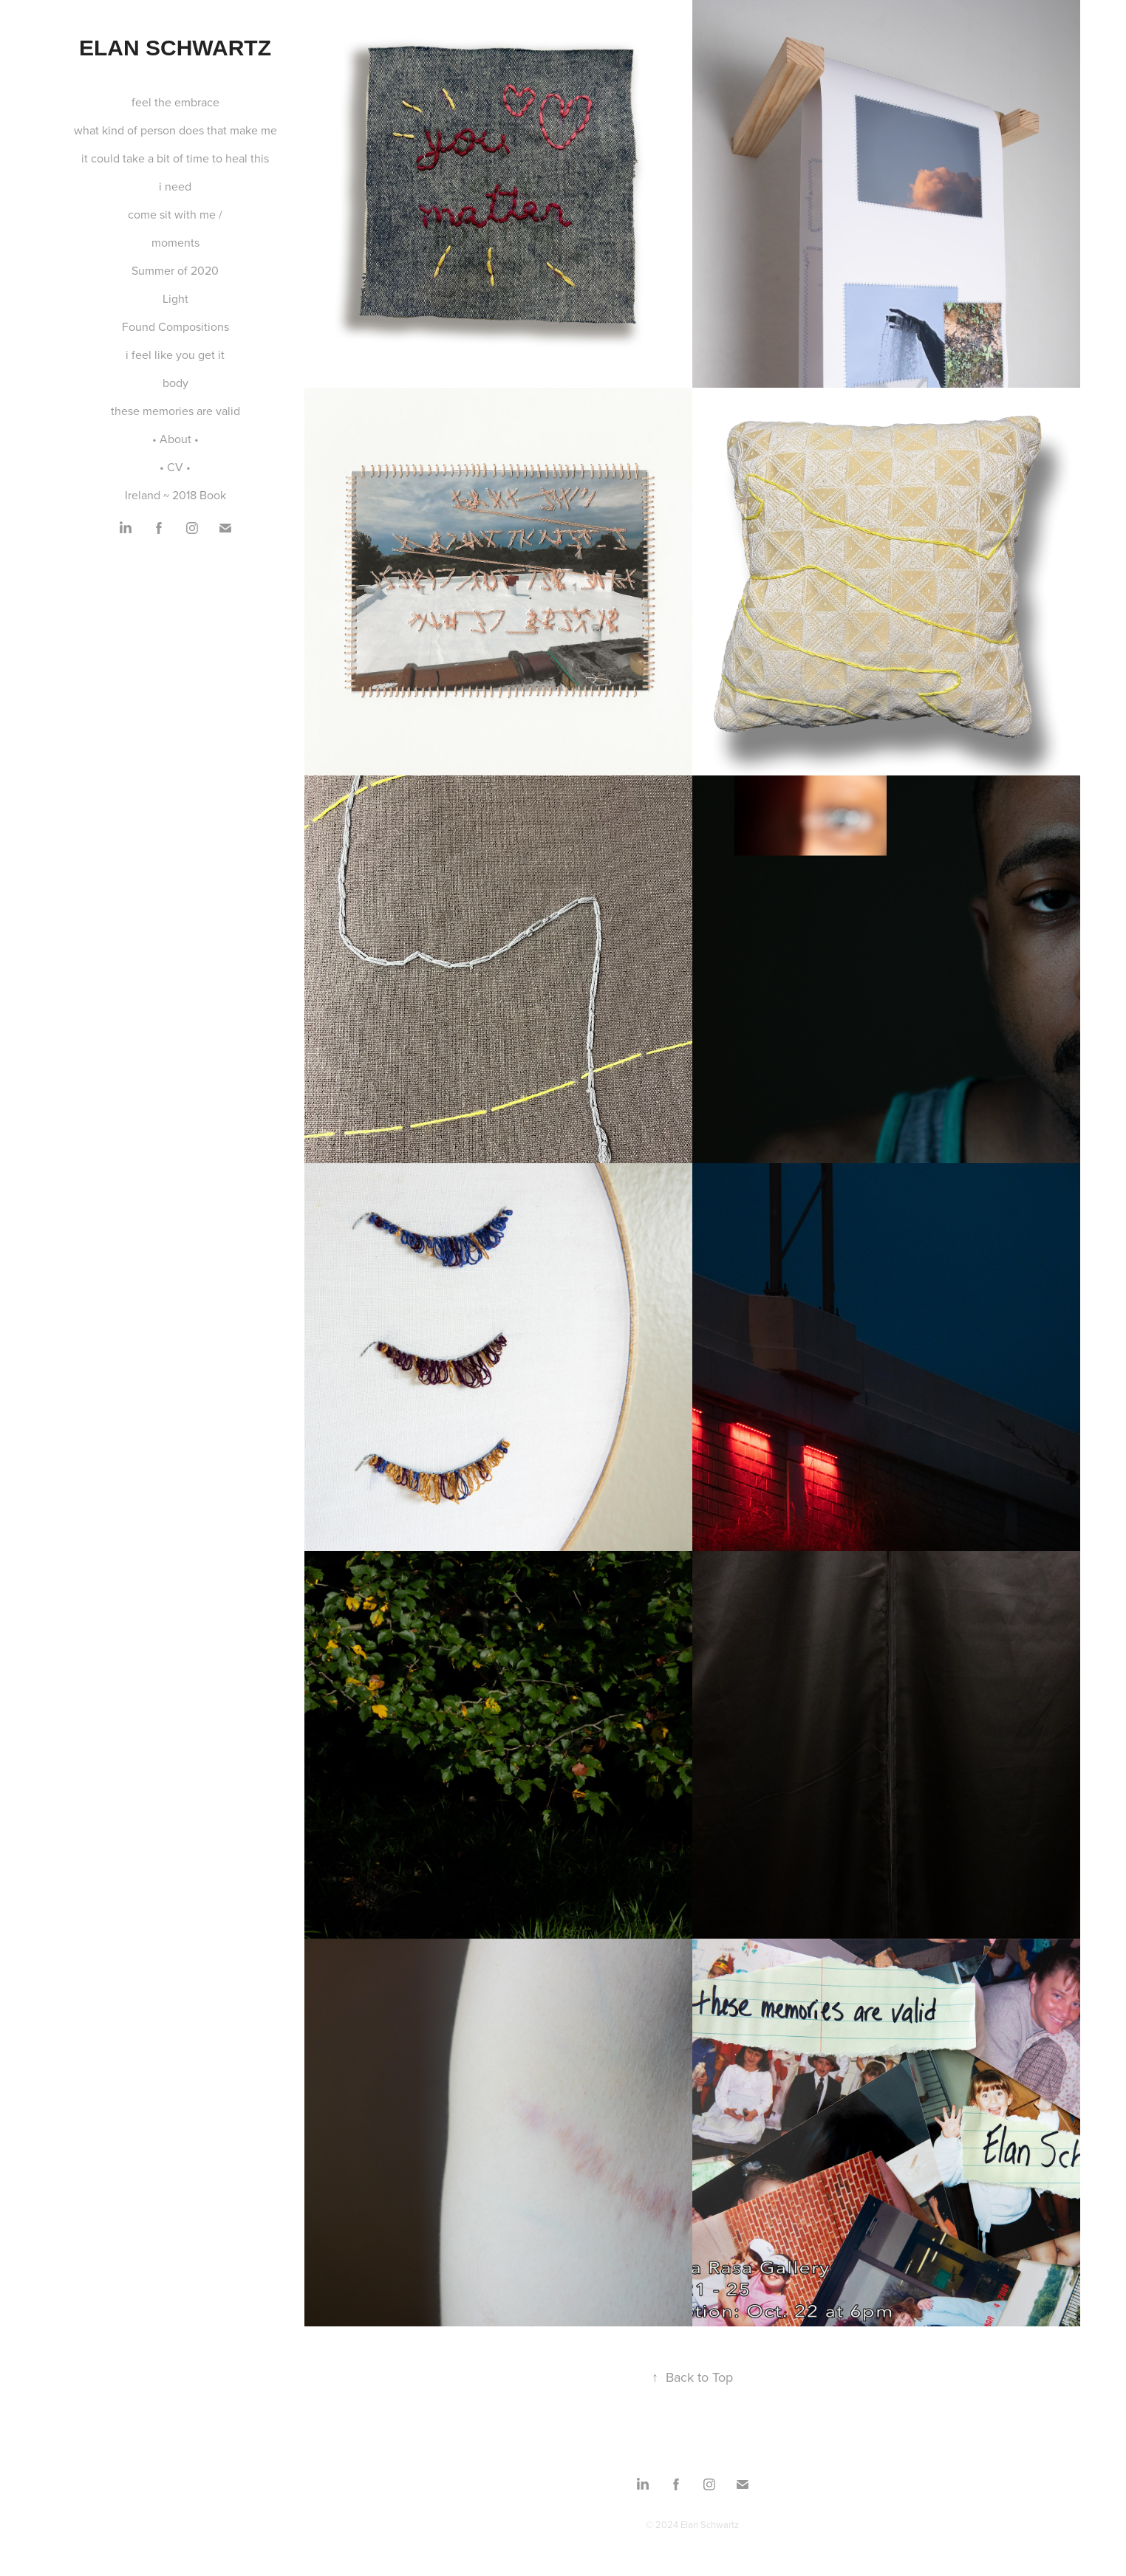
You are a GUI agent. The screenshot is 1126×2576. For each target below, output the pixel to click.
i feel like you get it (175, 354)
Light (175, 298)
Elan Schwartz (175, 47)
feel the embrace (175, 102)
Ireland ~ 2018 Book (175, 495)
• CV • (175, 467)
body (175, 382)
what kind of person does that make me (175, 130)
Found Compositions (175, 326)
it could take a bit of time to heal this (175, 158)
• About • (175, 439)
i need (175, 186)
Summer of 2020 (175, 270)
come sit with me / (175, 214)
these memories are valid (175, 410)
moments (175, 242)
